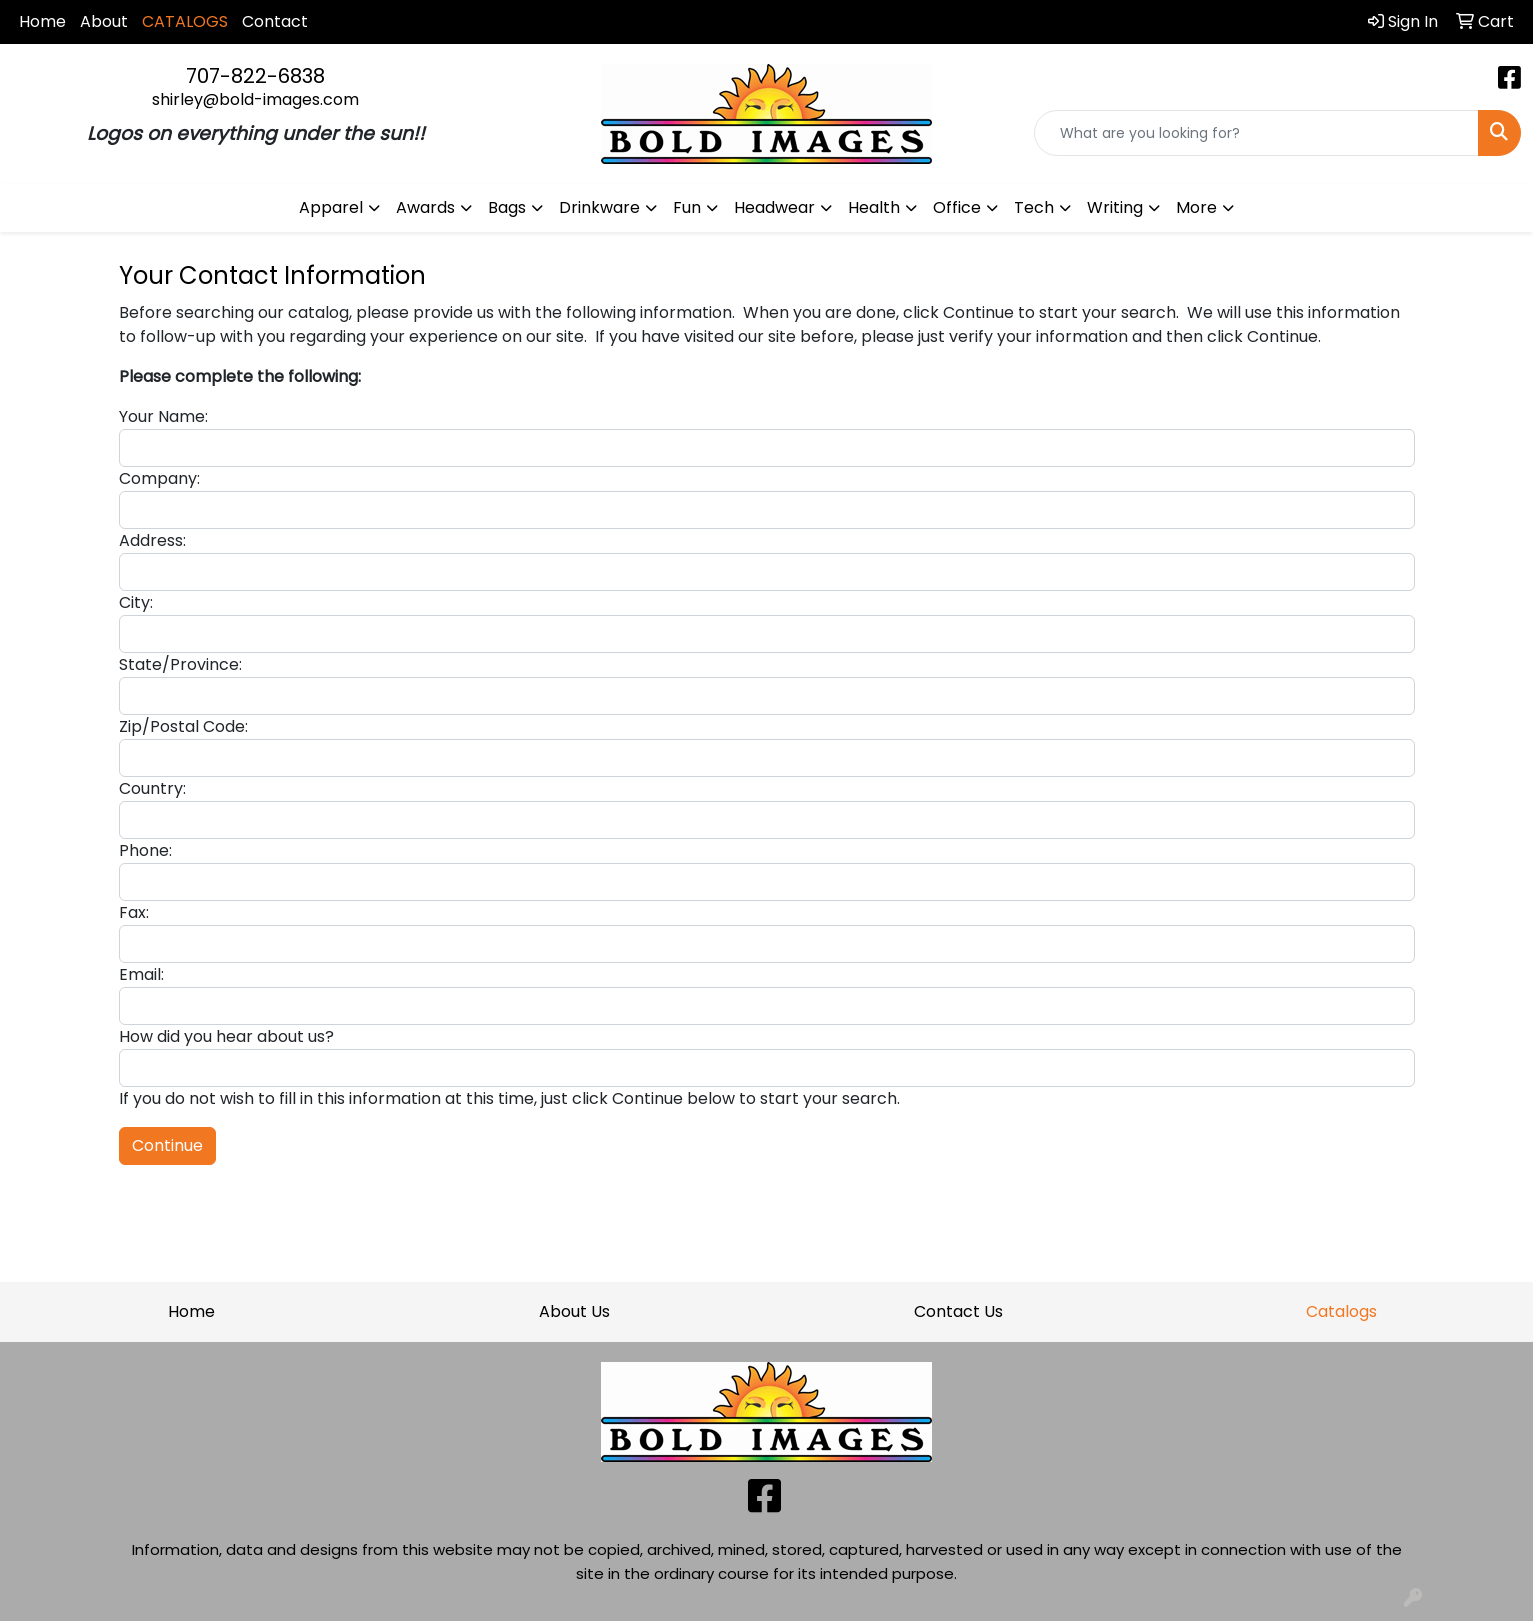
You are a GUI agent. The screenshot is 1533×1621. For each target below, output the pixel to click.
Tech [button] (1034, 207)
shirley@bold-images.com (255, 99)
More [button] (1196, 207)
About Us (574, 1311)
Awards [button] (425, 207)
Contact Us (958, 1311)
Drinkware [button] (599, 207)
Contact (275, 21)
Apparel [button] (331, 207)
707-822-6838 (255, 76)
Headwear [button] (774, 207)
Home (42, 21)
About (104, 21)
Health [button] (874, 207)
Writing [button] (1115, 207)
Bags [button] (507, 207)
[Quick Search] (1256, 133)
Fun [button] (687, 207)
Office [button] (957, 207)
